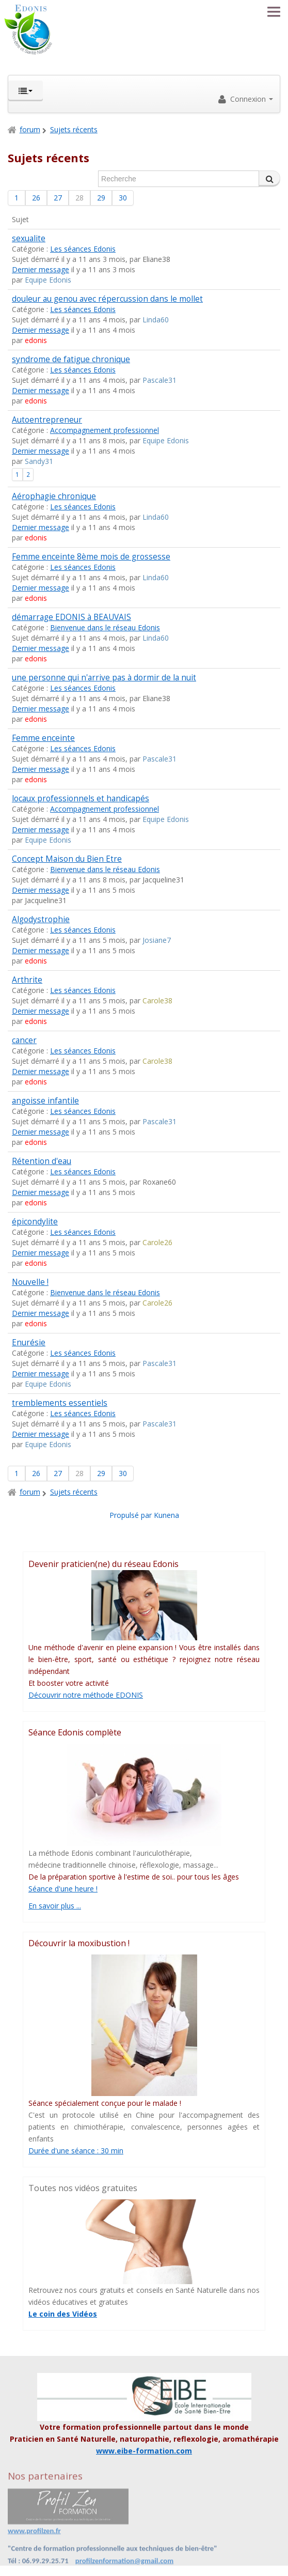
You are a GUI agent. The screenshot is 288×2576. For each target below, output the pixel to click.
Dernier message (40, 269)
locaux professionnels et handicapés (80, 798)
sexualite (28, 238)
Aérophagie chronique (54, 496)
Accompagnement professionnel (104, 430)
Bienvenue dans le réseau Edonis (105, 627)
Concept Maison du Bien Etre (67, 859)
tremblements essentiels (59, 1403)
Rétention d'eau (41, 1161)
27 (58, 198)
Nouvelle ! (30, 1282)
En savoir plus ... (54, 1906)
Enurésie (28, 1342)
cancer (24, 1040)
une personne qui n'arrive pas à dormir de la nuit (104, 677)
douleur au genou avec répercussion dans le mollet (107, 298)
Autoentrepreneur (47, 419)
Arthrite (27, 979)
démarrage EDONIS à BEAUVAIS (71, 617)
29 (101, 198)
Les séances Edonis (83, 249)
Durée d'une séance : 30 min (75, 2150)
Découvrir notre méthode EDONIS (85, 1695)
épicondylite (35, 1221)
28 (79, 198)
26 (36, 198)
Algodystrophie (41, 919)
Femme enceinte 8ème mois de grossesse (91, 556)
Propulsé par (131, 1515)
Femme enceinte (43, 738)
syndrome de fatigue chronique (71, 359)
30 (123, 198)
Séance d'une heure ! (63, 1889)
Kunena (166, 1515)
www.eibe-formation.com (144, 2451)
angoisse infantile (45, 1100)
